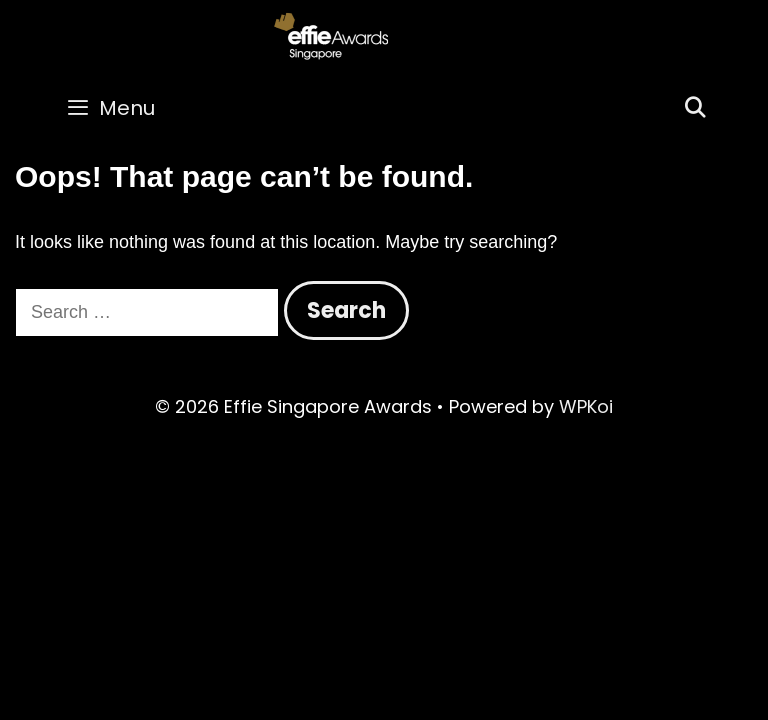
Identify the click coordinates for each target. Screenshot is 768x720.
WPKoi (586, 406)
